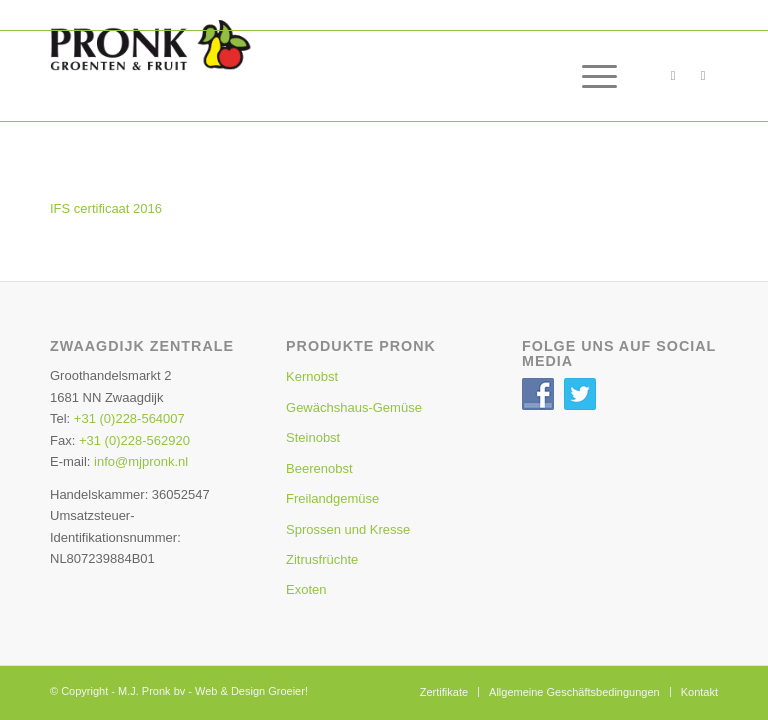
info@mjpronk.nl (141, 461)
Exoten (306, 589)
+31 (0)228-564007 (129, 418)
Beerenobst (319, 468)
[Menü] (589, 76)
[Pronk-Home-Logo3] (195, 66)
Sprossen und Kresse (348, 529)
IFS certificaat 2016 (106, 208)
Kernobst (312, 376)
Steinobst (313, 437)
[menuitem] (589, 76)
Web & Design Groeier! (251, 691)
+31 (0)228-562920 (134, 440)
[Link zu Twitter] (703, 76)
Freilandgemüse (332, 498)
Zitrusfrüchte (322, 559)
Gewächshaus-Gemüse (354, 407)
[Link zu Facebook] (673, 76)
